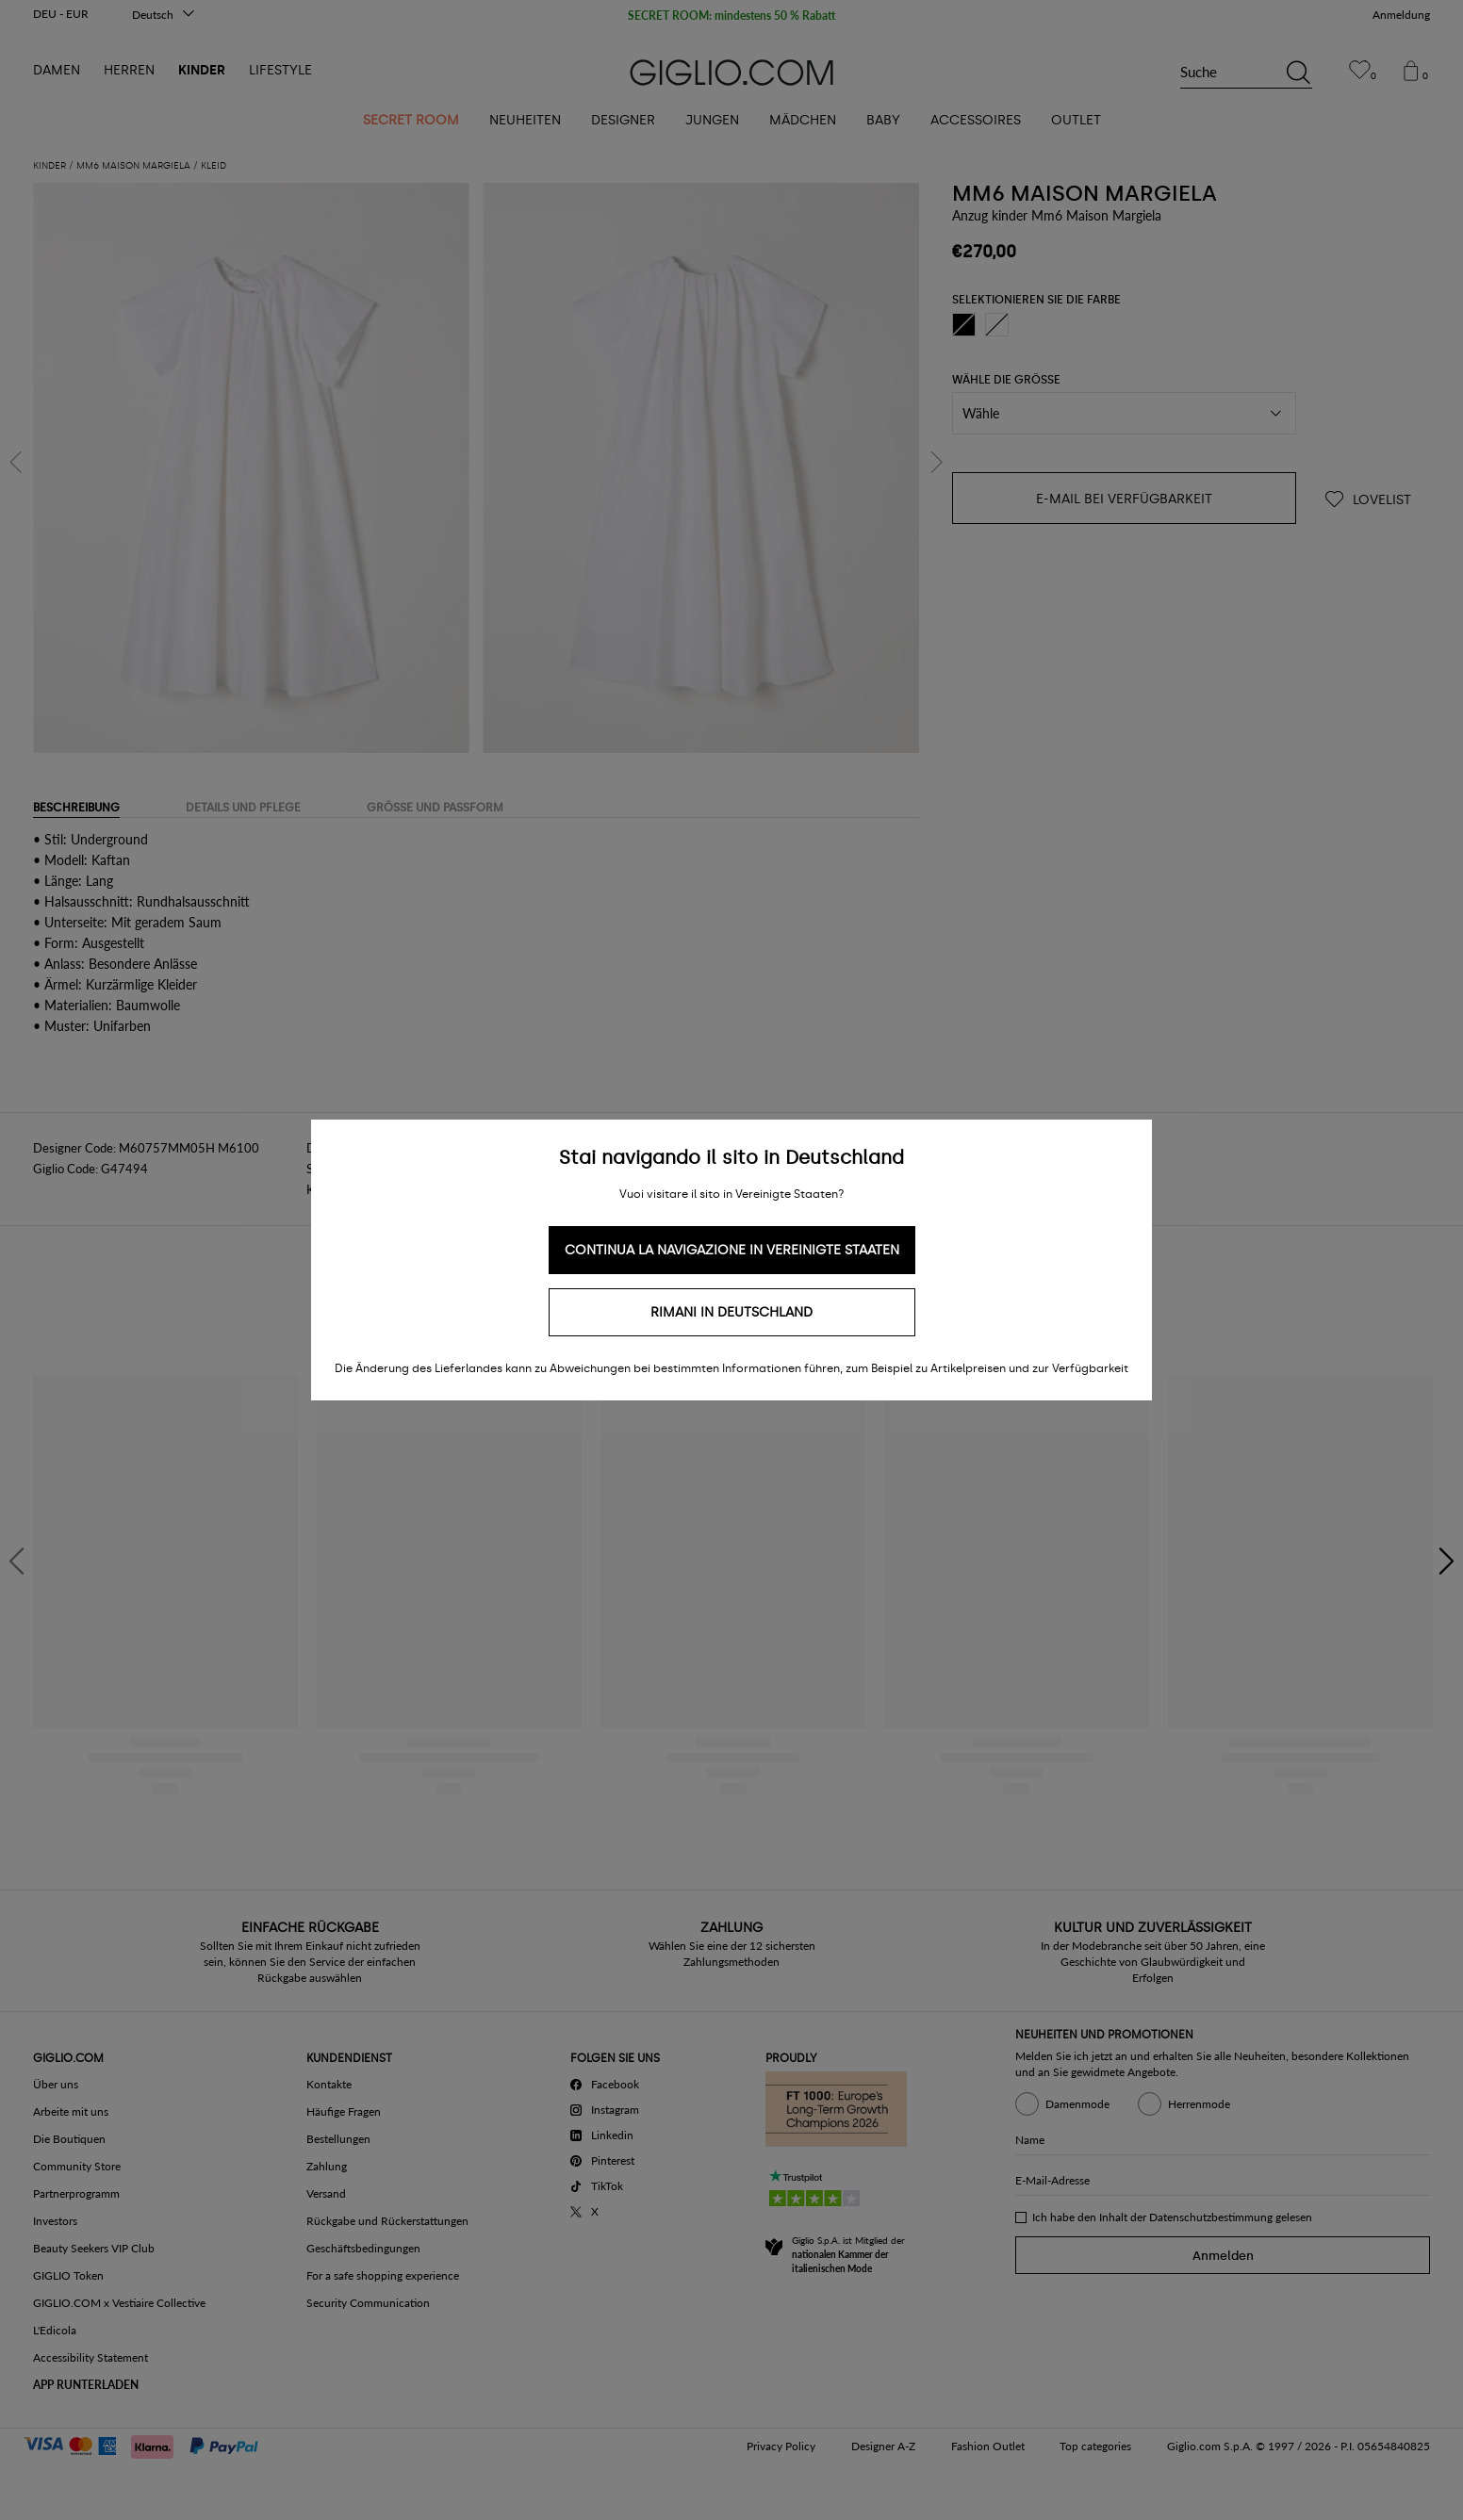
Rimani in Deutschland (731, 1312)
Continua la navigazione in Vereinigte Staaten (732, 1250)
